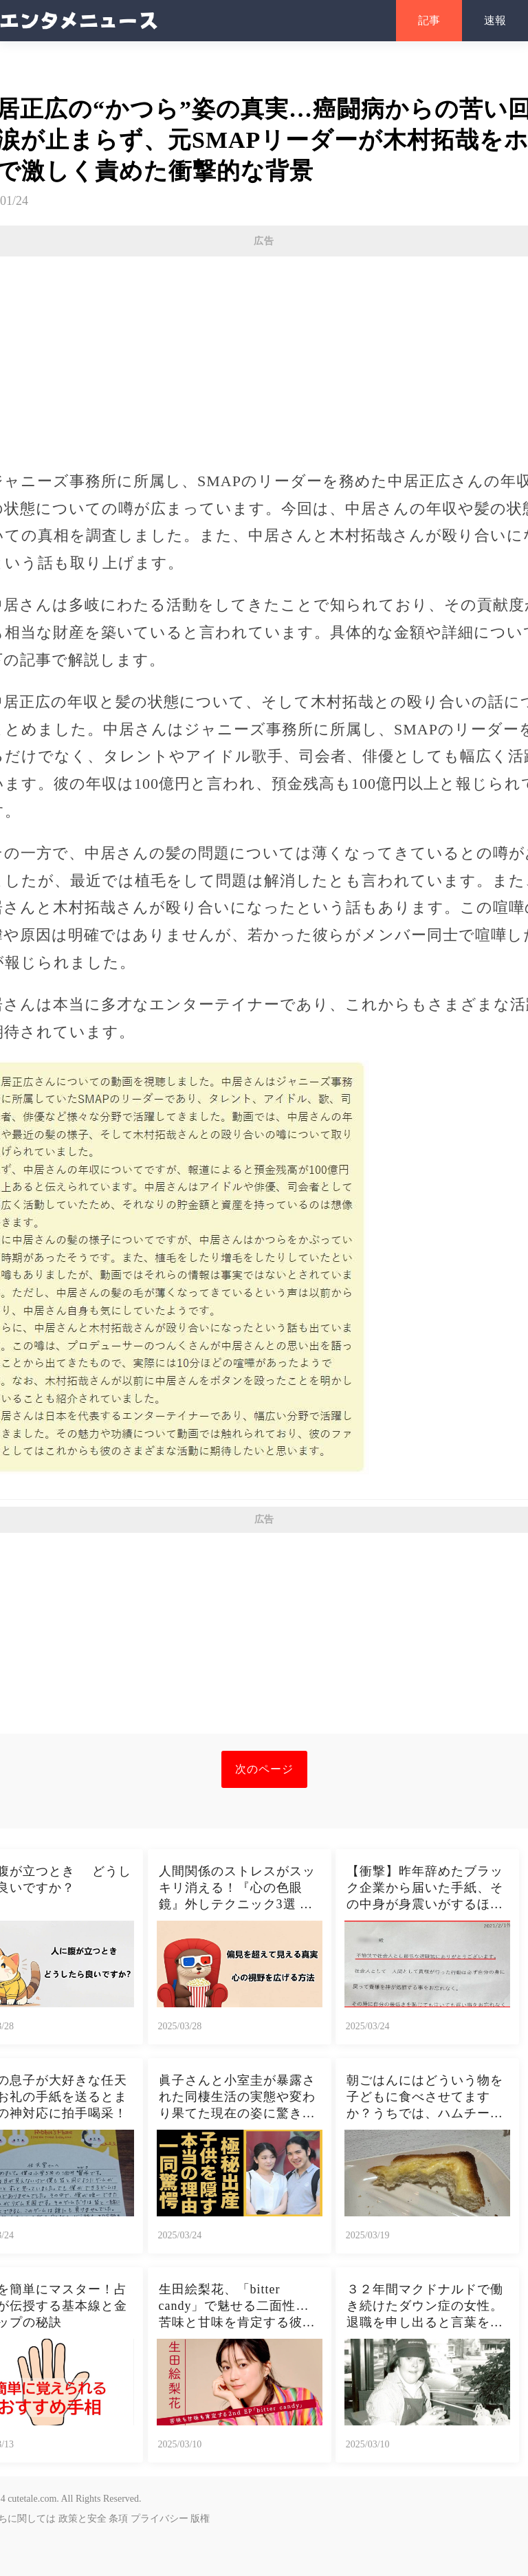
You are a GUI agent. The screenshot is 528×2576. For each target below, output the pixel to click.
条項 (118, 2518)
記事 (429, 20)
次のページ (264, 1769)
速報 (495, 20)
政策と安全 (82, 2518)
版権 (200, 2518)
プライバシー (159, 2518)
